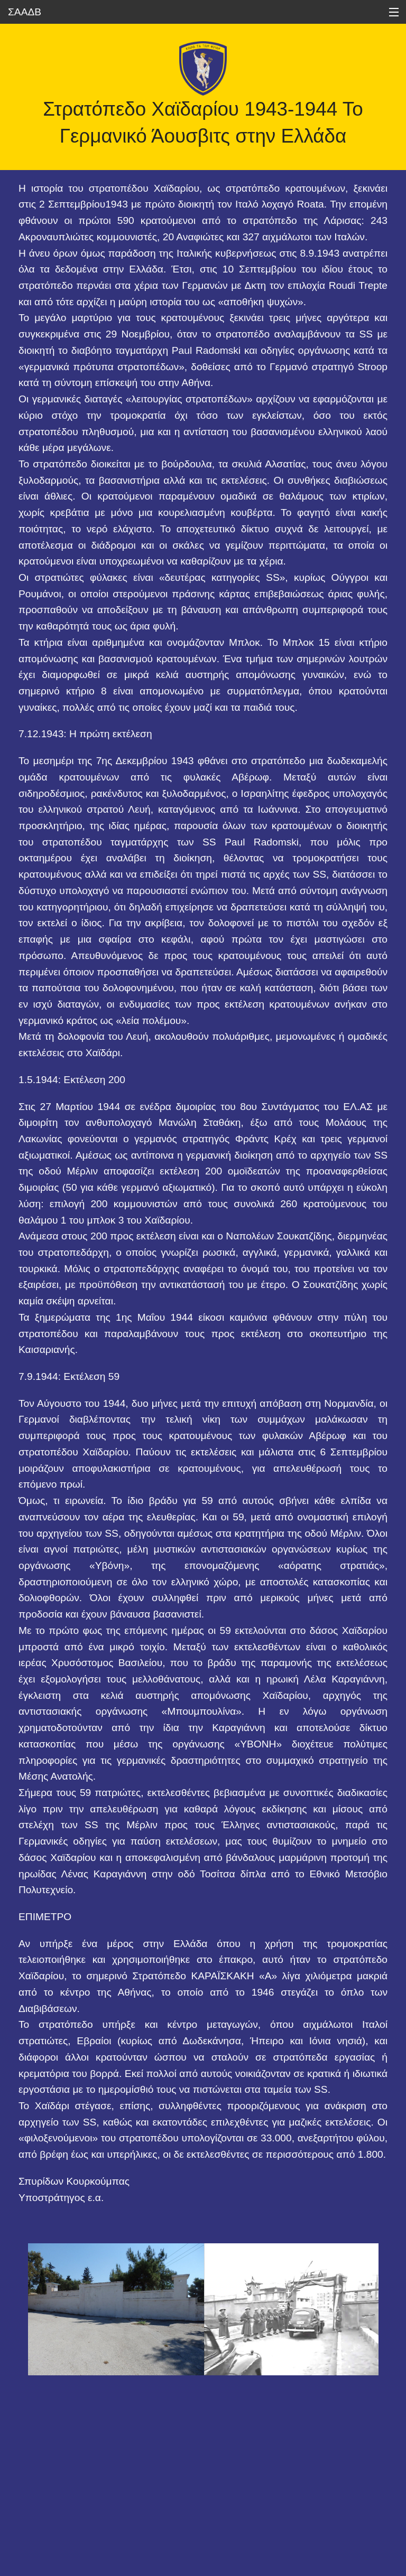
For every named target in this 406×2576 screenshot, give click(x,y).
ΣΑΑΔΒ (24, 11)
